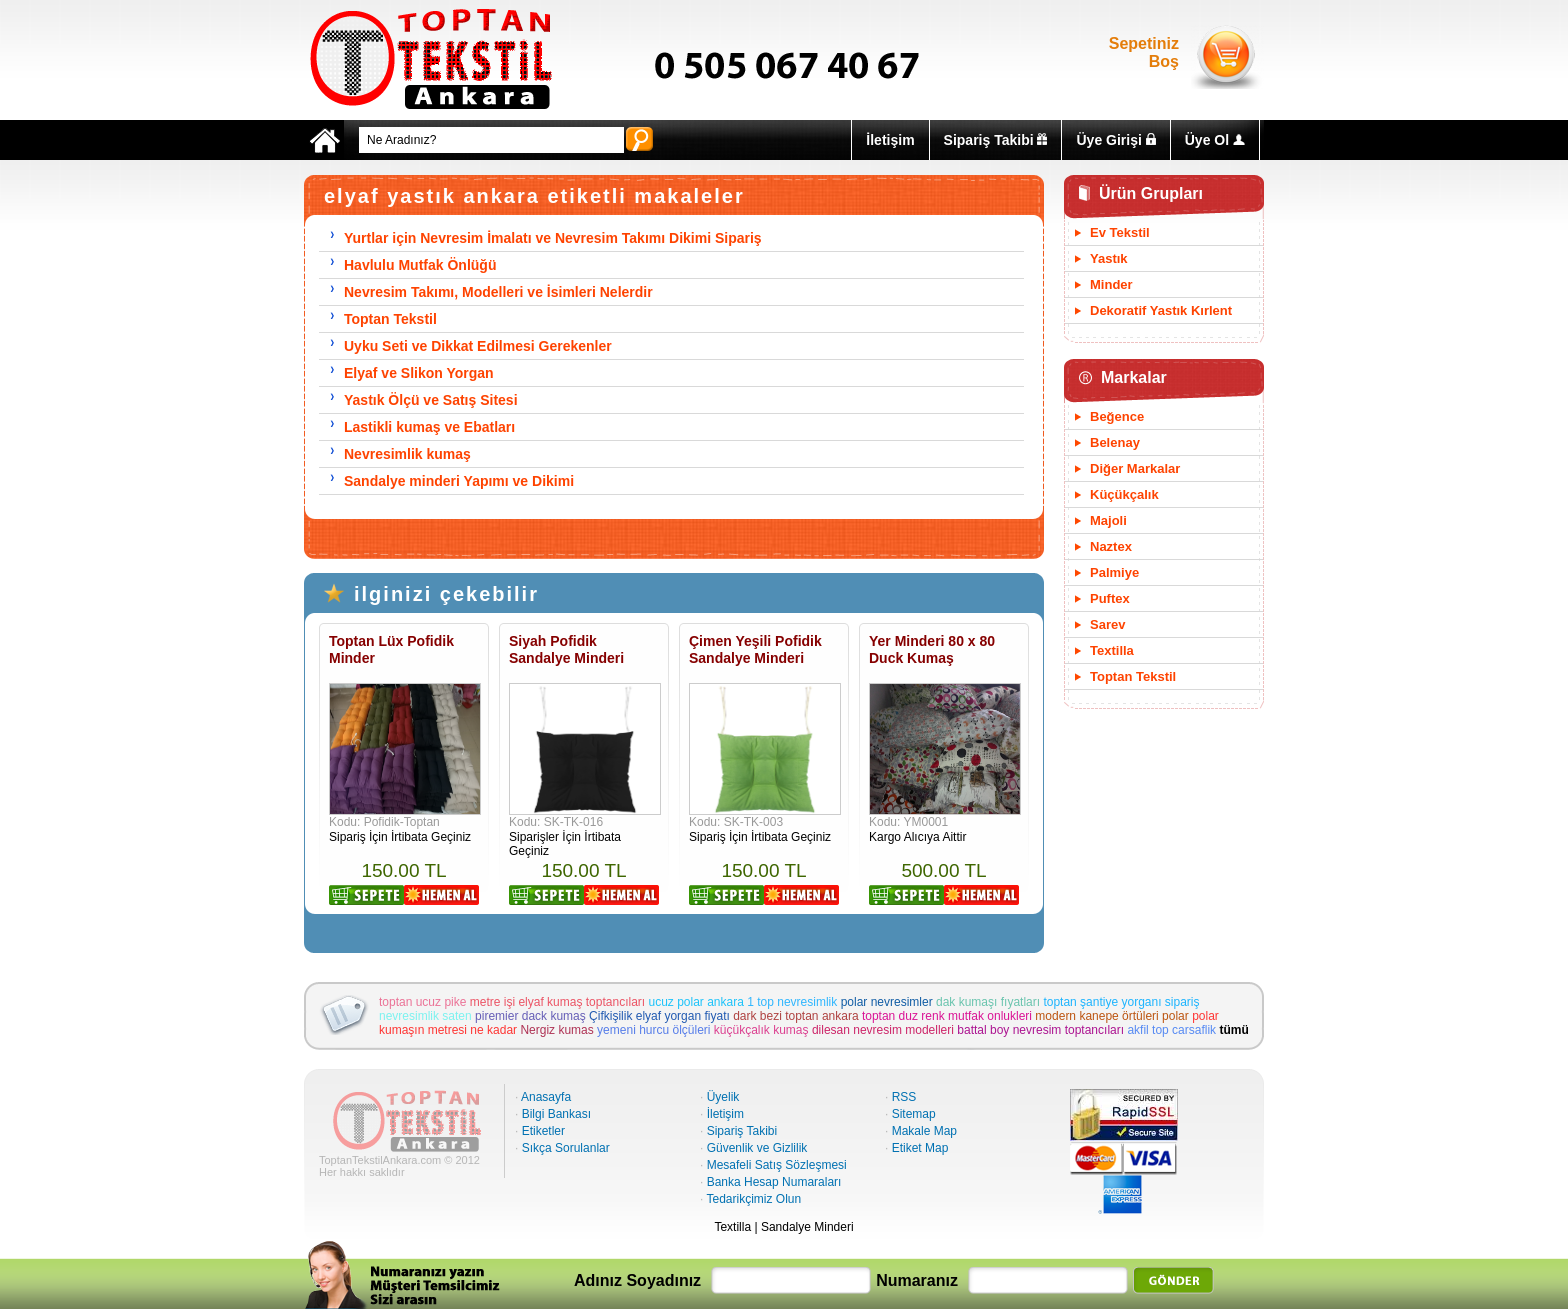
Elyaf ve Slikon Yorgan (419, 373)
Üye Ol (1215, 140)
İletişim (890, 140)
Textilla (1112, 650)
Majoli (1108, 520)
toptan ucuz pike (422, 1002)
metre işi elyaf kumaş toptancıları (557, 1002)
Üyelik (723, 1097)
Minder (1111, 284)
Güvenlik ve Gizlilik (757, 1148)
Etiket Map (920, 1148)
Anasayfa (546, 1097)
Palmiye (1114, 572)
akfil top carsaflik (1171, 1030)
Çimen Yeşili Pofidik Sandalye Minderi (755, 649)
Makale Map (924, 1131)
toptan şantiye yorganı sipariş (1121, 1002)
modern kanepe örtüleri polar (1111, 1016)
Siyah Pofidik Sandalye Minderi (566, 649)
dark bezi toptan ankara (795, 1016)
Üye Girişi (1115, 140)
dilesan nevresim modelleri (883, 1030)
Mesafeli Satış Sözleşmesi (777, 1165)
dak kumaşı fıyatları (988, 1002)
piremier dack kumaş (530, 1016)
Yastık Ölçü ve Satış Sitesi (431, 400)
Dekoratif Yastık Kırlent (1161, 310)
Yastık (1109, 258)
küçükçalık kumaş (761, 1030)
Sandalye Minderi (807, 1227)
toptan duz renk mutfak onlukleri (947, 1016)
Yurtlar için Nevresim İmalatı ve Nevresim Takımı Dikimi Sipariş (553, 238)
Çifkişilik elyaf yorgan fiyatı (659, 1016)
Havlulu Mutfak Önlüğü (420, 265)
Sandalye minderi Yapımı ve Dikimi (459, 481)
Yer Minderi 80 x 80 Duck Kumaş (932, 649)
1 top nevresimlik (792, 1002)
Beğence (1117, 416)
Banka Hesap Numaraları (774, 1182)
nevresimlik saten (425, 1016)
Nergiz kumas (556, 1030)
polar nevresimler (887, 1002)
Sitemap (914, 1114)
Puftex (1110, 598)
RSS (904, 1097)
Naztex (1111, 546)
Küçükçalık (1124, 494)
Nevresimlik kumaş (407, 454)
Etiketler (543, 1131)
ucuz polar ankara (696, 1002)
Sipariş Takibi (996, 140)
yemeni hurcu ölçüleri (653, 1030)
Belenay (1115, 442)
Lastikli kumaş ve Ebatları (429, 427)
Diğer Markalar (1135, 468)
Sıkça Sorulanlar (566, 1148)
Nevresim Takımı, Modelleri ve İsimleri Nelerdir (498, 292)
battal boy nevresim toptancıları (1040, 1030)
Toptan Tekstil (390, 319)
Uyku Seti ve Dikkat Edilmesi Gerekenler (478, 346)
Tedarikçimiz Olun (753, 1199)
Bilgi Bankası (556, 1114)
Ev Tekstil (1120, 232)
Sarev (1107, 624)
